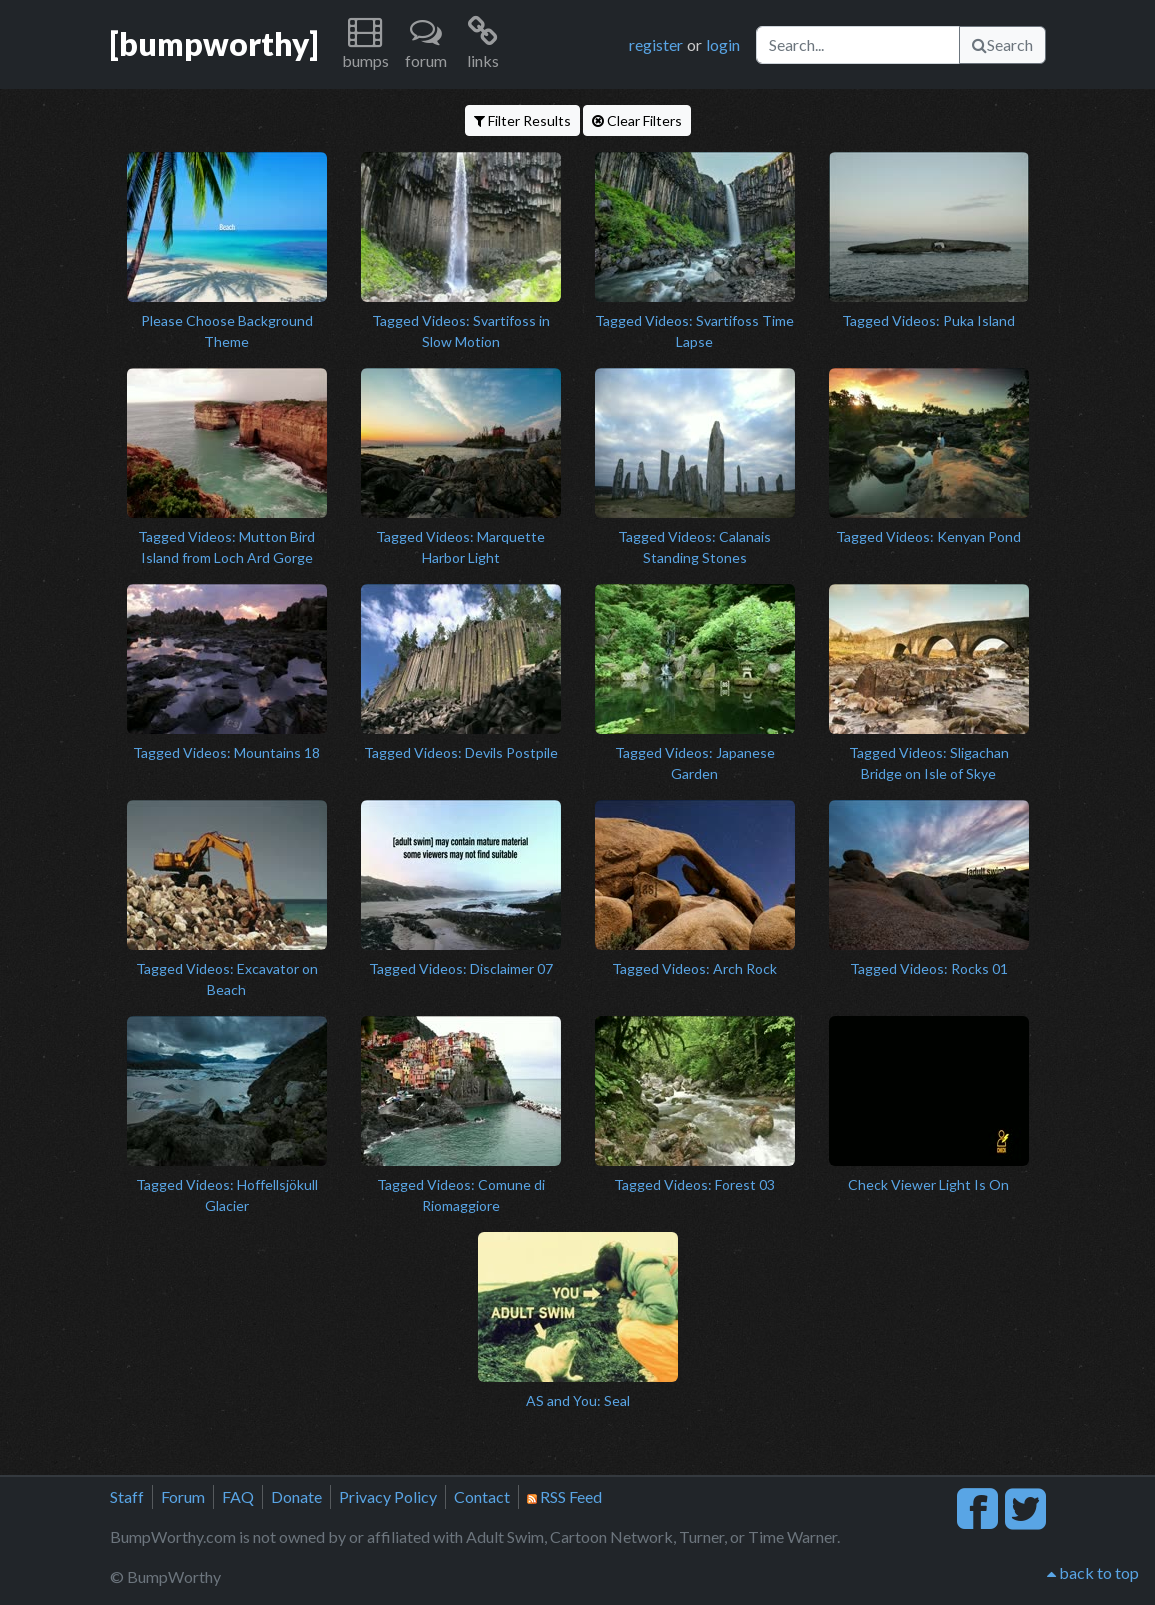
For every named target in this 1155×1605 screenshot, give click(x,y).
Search (1002, 44)
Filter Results (522, 120)
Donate (296, 1496)
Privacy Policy (388, 1496)
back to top (1093, 1572)
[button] (365, 44)
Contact (482, 1496)
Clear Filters (637, 120)
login (723, 44)
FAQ (238, 1496)
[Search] (858, 45)
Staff (127, 1496)
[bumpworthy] (214, 44)
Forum (183, 1496)
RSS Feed (564, 1496)
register (656, 44)
